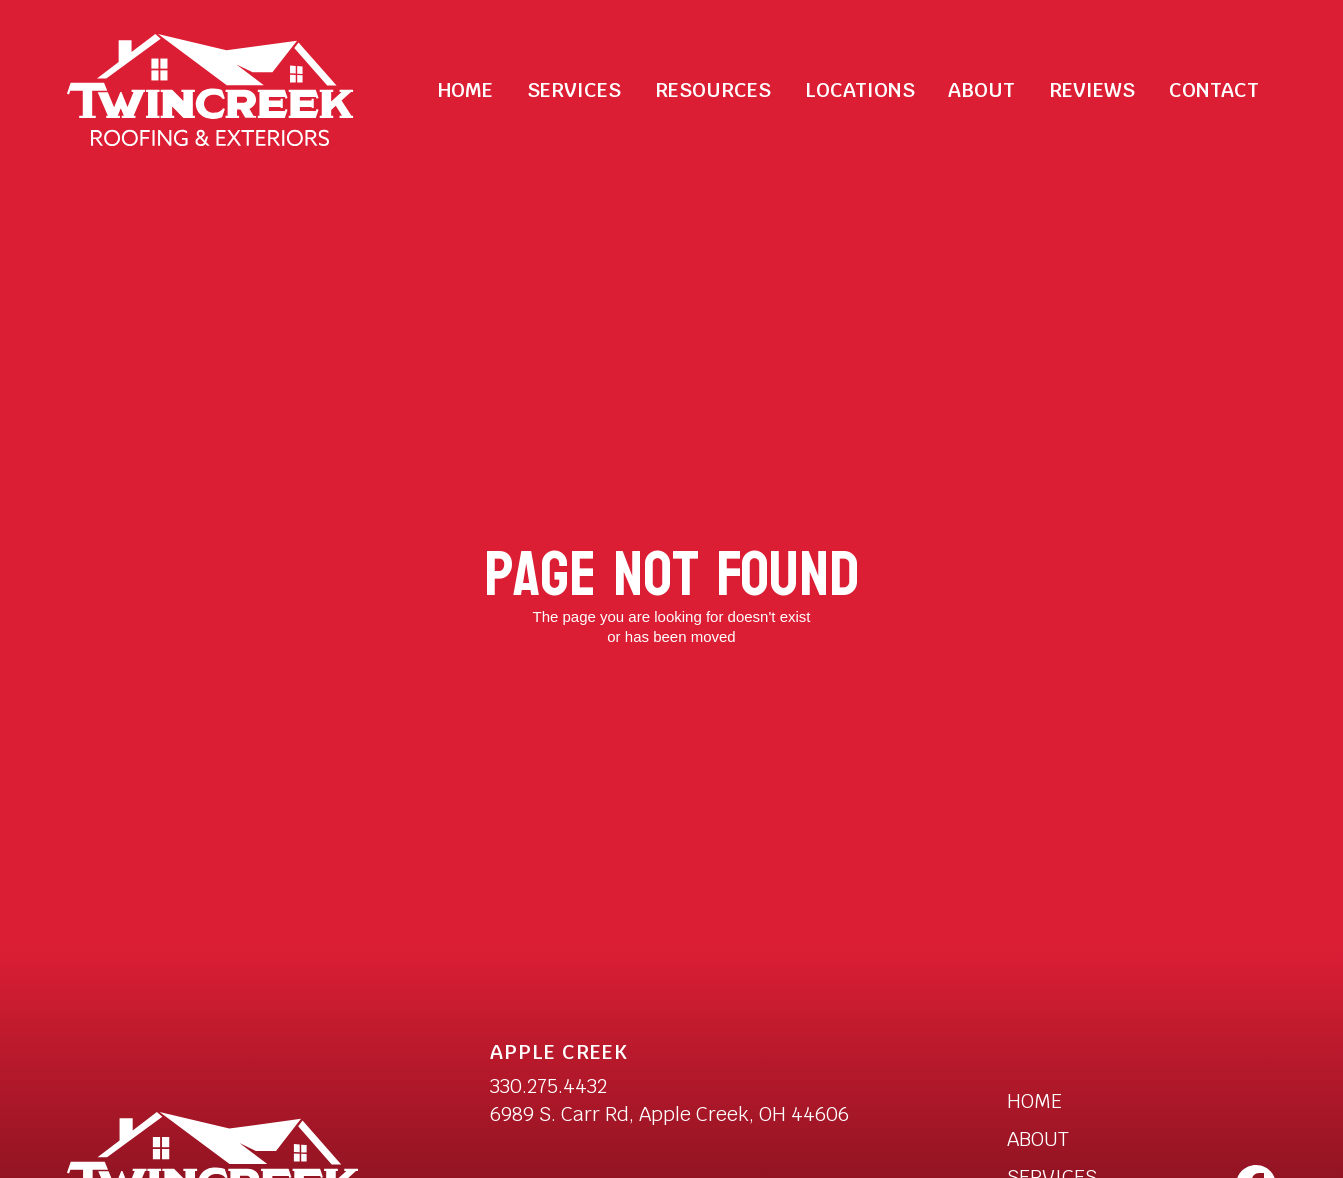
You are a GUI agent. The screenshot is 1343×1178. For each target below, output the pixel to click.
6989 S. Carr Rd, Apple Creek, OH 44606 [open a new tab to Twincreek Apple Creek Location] (669, 1114)
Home (465, 90)
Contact (1214, 90)
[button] (574, 90)
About (981, 90)
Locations (860, 90)
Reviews (1092, 90)
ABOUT (1038, 1139)
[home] (210, 90)
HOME (1034, 1101)
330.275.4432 (548, 1086)
